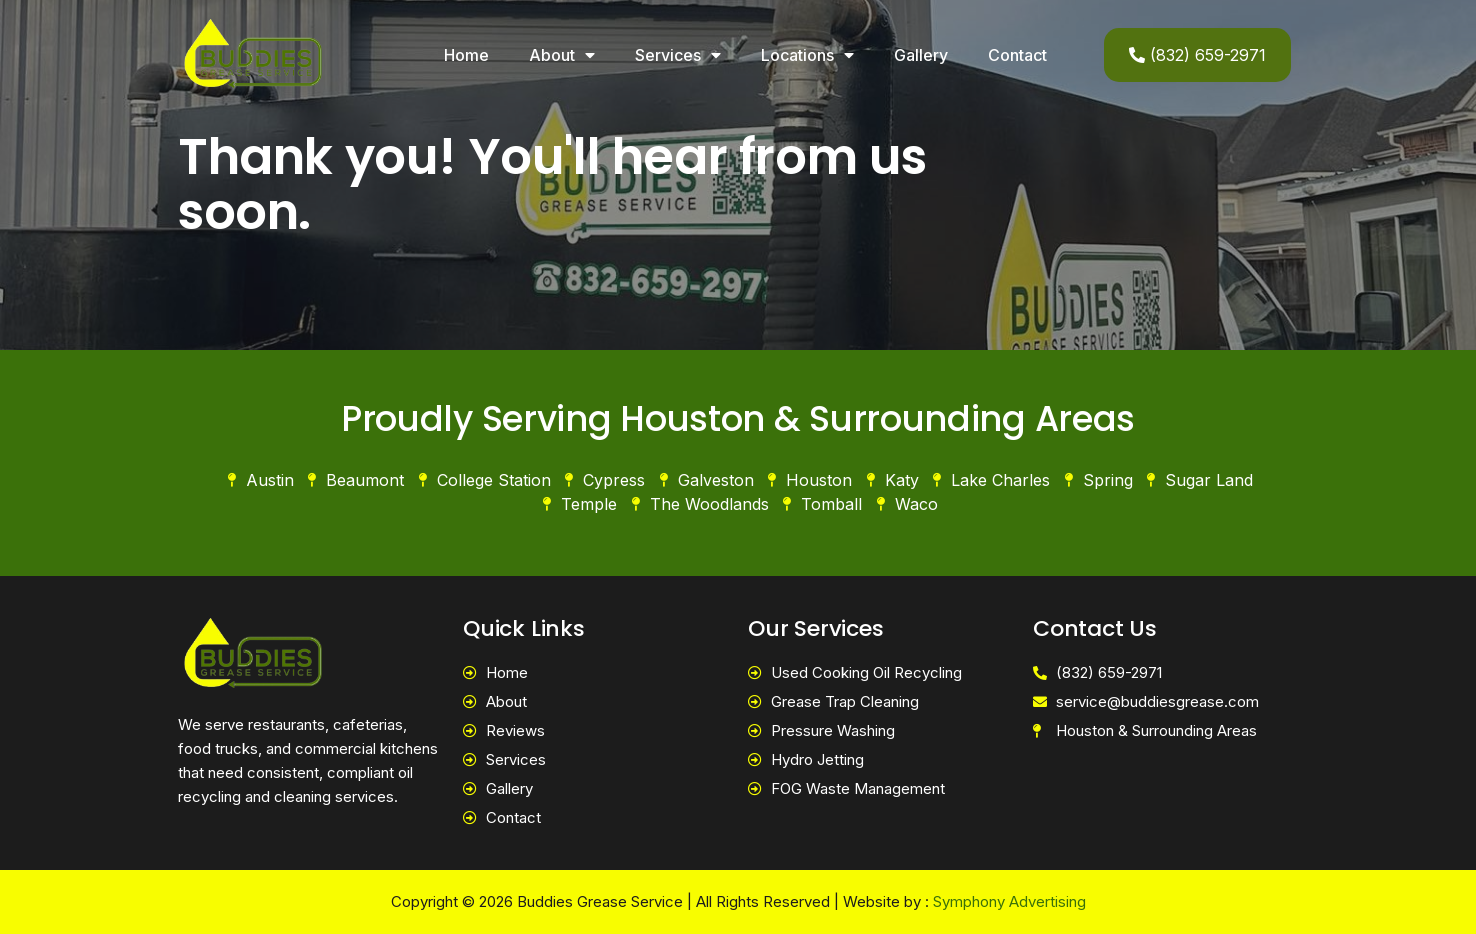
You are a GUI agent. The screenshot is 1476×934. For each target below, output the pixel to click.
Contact (1017, 55)
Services (678, 55)
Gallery (921, 55)
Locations (807, 55)
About (562, 55)
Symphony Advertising (1009, 901)
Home (466, 55)
